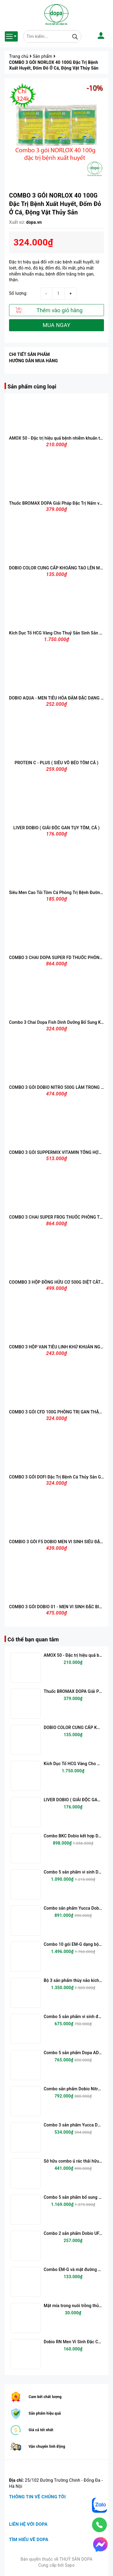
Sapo (70, 2565)
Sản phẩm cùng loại (32, 386)
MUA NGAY (56, 325)
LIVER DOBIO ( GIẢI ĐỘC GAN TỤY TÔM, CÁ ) (56, 827)
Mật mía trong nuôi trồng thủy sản (76, 2305)
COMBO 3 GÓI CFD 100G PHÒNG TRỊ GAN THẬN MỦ (59, 1411)
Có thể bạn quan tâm (33, 1639)
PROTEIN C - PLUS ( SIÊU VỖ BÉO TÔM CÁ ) (57, 762)
